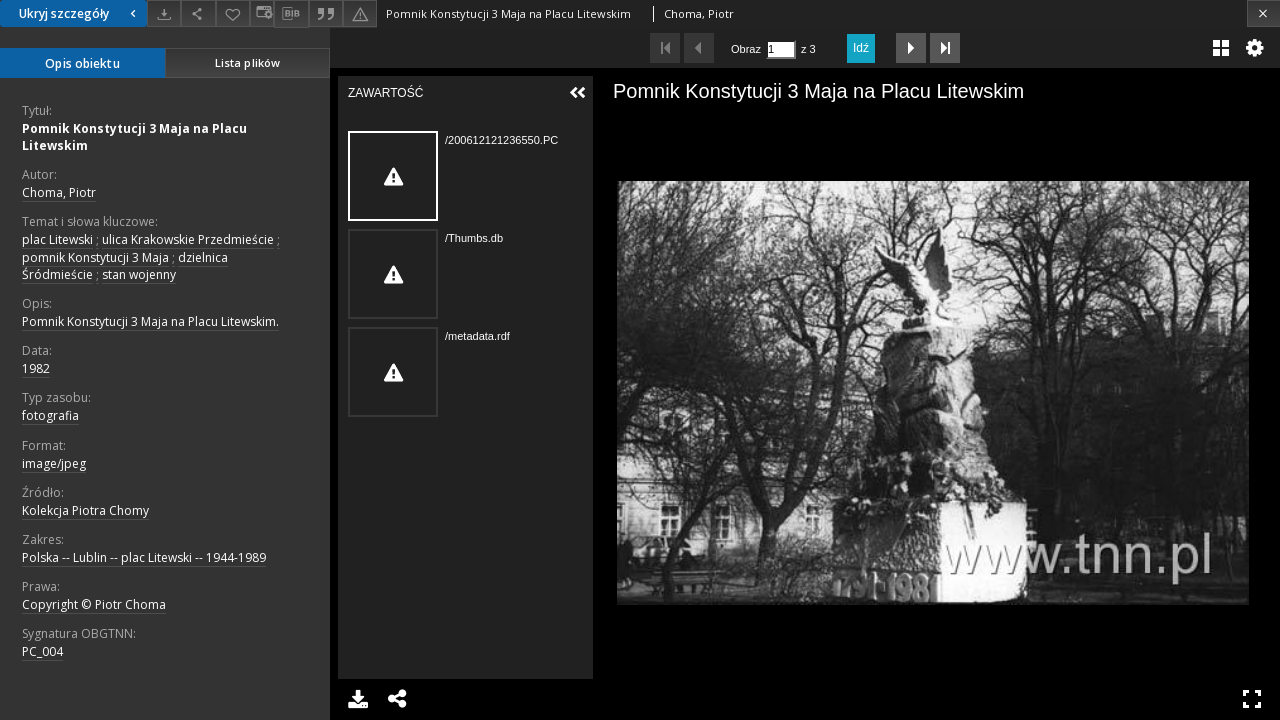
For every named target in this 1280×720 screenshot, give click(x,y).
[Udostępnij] (198, 13)
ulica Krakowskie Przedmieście (188, 239)
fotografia (50, 415)
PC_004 (42, 651)
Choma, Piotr (59, 192)
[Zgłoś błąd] (360, 13)
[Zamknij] (1263, 13)
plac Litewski (57, 239)
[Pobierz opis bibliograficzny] (291, 14)
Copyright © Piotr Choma (94, 604)
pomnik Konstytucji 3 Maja (95, 257)
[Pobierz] (164, 13)
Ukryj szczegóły (80, 13)
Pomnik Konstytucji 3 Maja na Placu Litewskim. (150, 321)
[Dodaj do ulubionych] (233, 13)
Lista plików (247, 62)
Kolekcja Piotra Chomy (85, 510)
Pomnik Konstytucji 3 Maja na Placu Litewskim (134, 137)
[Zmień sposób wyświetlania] (262, 13)
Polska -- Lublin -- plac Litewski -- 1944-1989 (144, 557)
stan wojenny (139, 274)
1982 (36, 368)
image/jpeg (54, 463)
